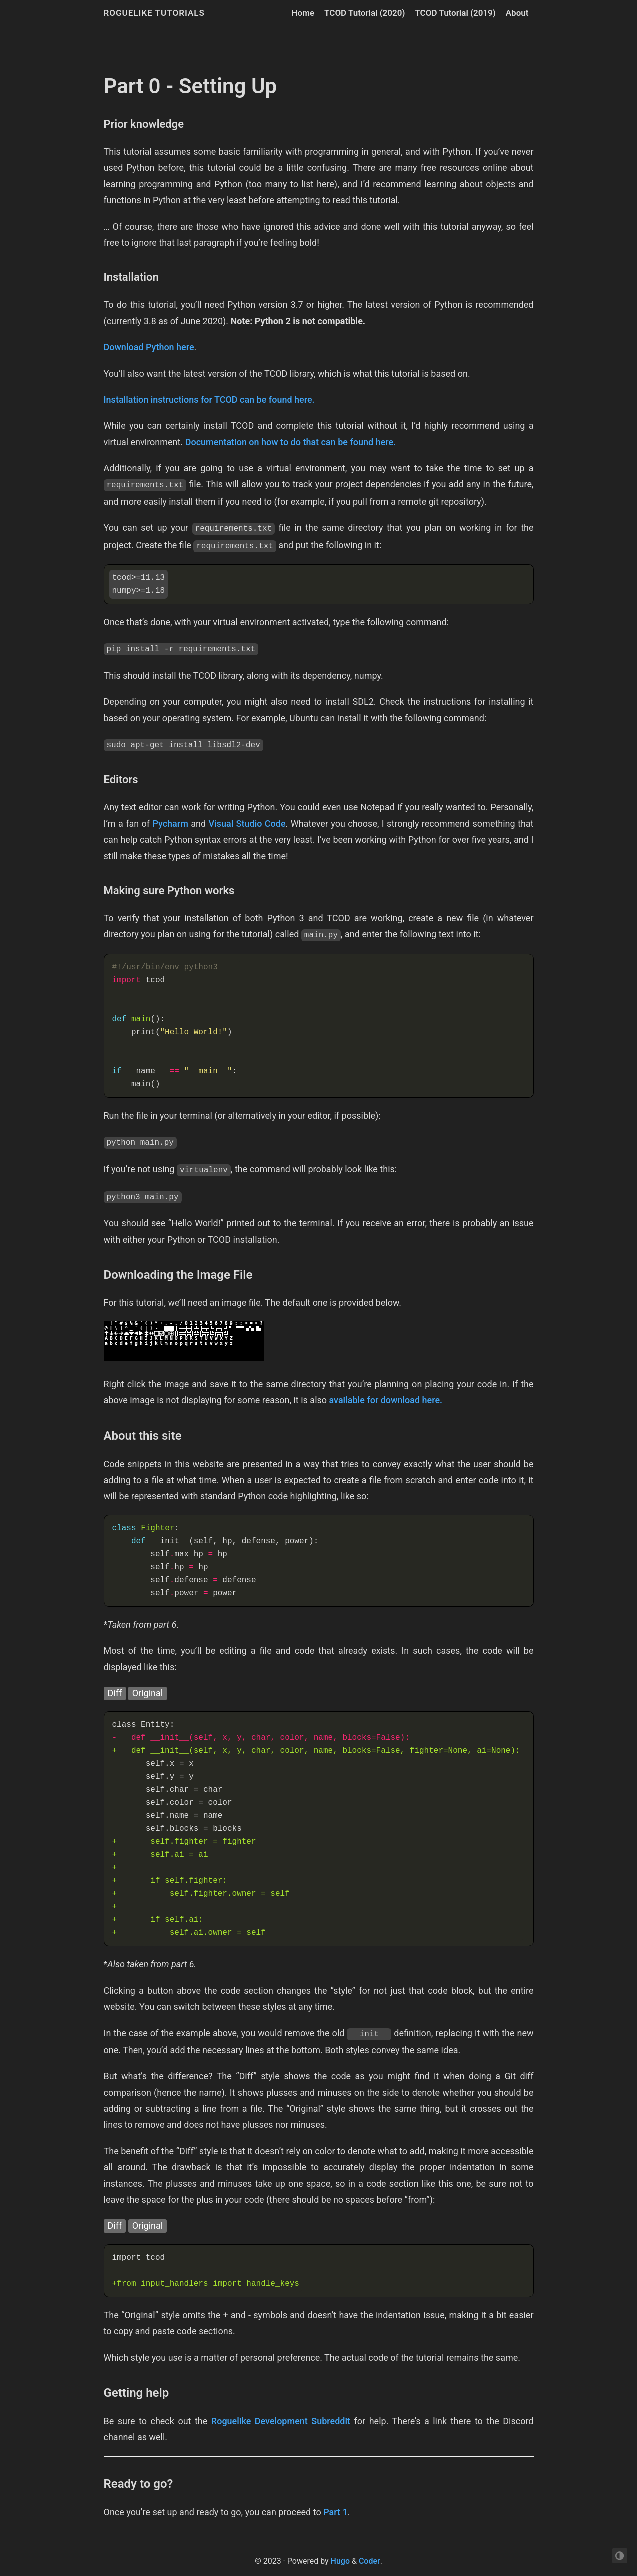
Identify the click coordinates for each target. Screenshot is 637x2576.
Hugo (340, 2561)
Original (147, 1693)
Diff (115, 1693)
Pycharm (170, 823)
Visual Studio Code (246, 823)
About (517, 13)
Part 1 (335, 2512)
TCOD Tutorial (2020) (364, 13)
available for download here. (386, 1400)
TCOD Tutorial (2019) (455, 13)
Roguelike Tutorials (154, 13)
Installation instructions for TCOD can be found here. (209, 399)
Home (302, 13)
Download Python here (149, 347)
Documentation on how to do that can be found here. (290, 442)
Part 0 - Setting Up (190, 86)
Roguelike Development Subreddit (280, 2421)
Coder (369, 2561)
